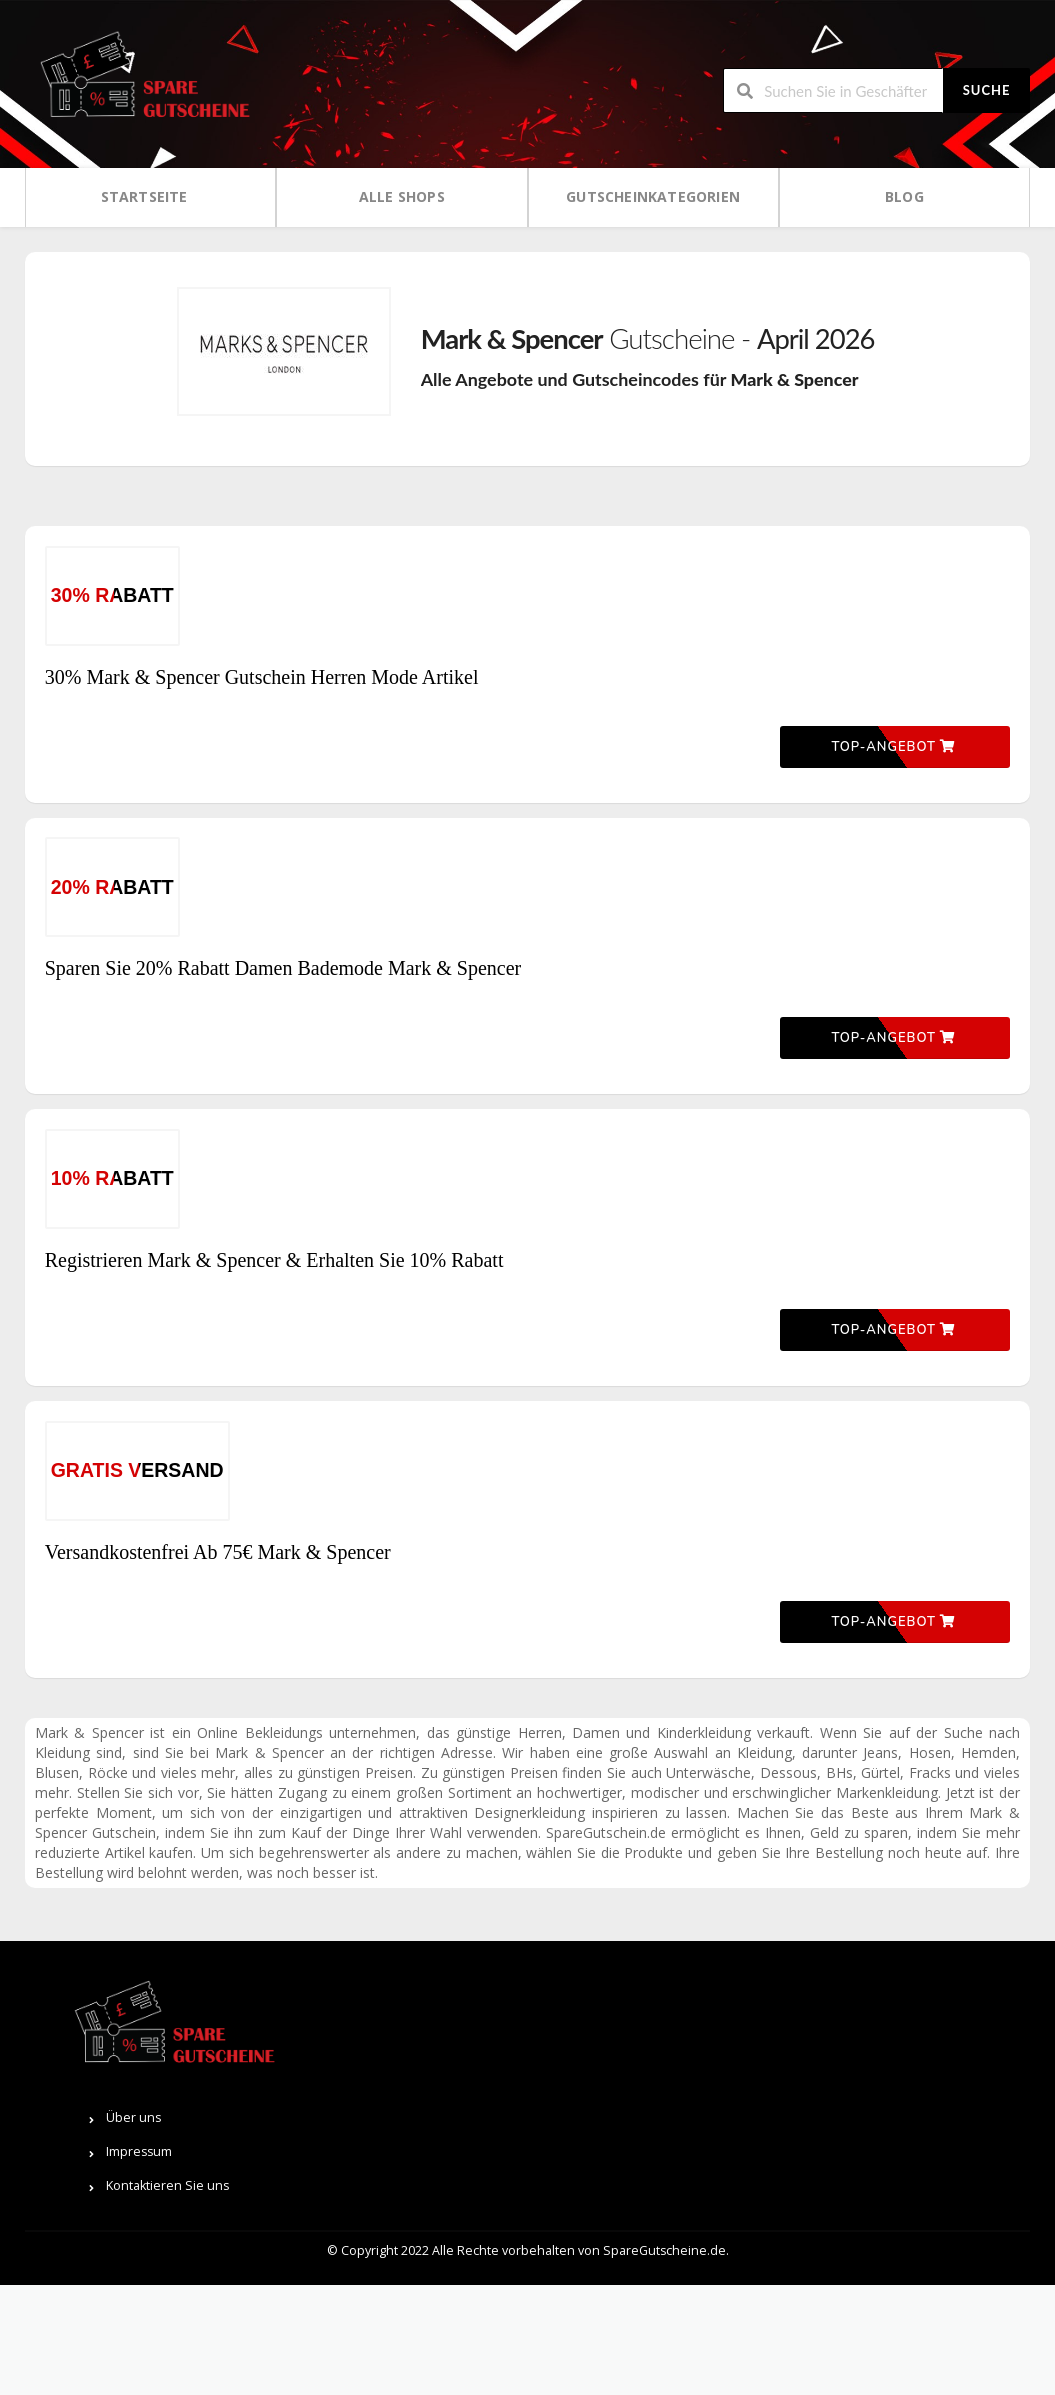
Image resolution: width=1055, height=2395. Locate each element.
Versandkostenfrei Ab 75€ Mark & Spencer (218, 1746)
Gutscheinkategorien (653, 196)
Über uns (845, 2228)
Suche (987, 90)
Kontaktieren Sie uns (879, 2296)
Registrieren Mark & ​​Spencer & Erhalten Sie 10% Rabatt (274, 1399)
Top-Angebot (893, 803)
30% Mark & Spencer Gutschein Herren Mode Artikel (262, 705)
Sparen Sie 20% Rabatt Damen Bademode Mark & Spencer (283, 1052)
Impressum (851, 2262)
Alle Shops (402, 196)
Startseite (144, 196)
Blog (904, 196)
